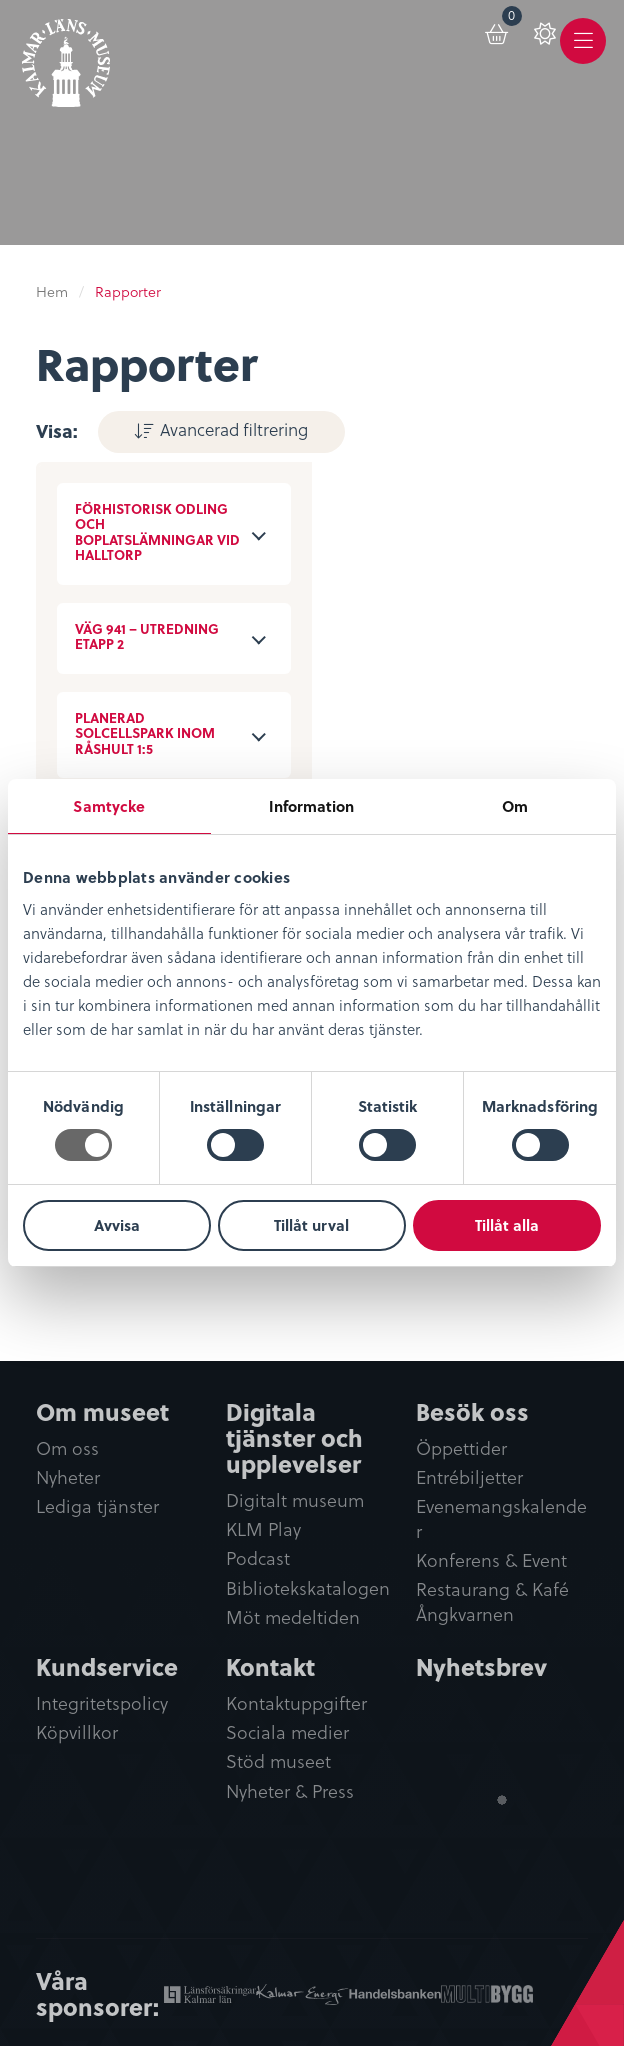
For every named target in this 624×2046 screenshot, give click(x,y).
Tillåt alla (507, 1225)
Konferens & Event (491, 1560)
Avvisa (117, 1225)
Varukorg (493, 31)
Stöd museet (278, 1762)
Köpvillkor (77, 1733)
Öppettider (461, 1448)
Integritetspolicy (102, 1704)
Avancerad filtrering (222, 429)
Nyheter (68, 1477)
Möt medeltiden (293, 1617)
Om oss (67, 1448)
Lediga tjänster (97, 1506)
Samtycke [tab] (109, 806)
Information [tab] (311, 806)
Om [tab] (515, 806)
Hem (52, 291)
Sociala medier (287, 1733)
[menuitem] (479, 42)
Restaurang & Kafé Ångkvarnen (492, 1602)
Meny (582, 56)
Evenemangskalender (501, 1519)
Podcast (258, 1558)
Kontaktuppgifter (296, 1704)
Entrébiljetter (469, 1477)
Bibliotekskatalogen (308, 1587)
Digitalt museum (295, 1500)
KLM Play (263, 1529)
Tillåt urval (311, 1225)
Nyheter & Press (290, 1791)
